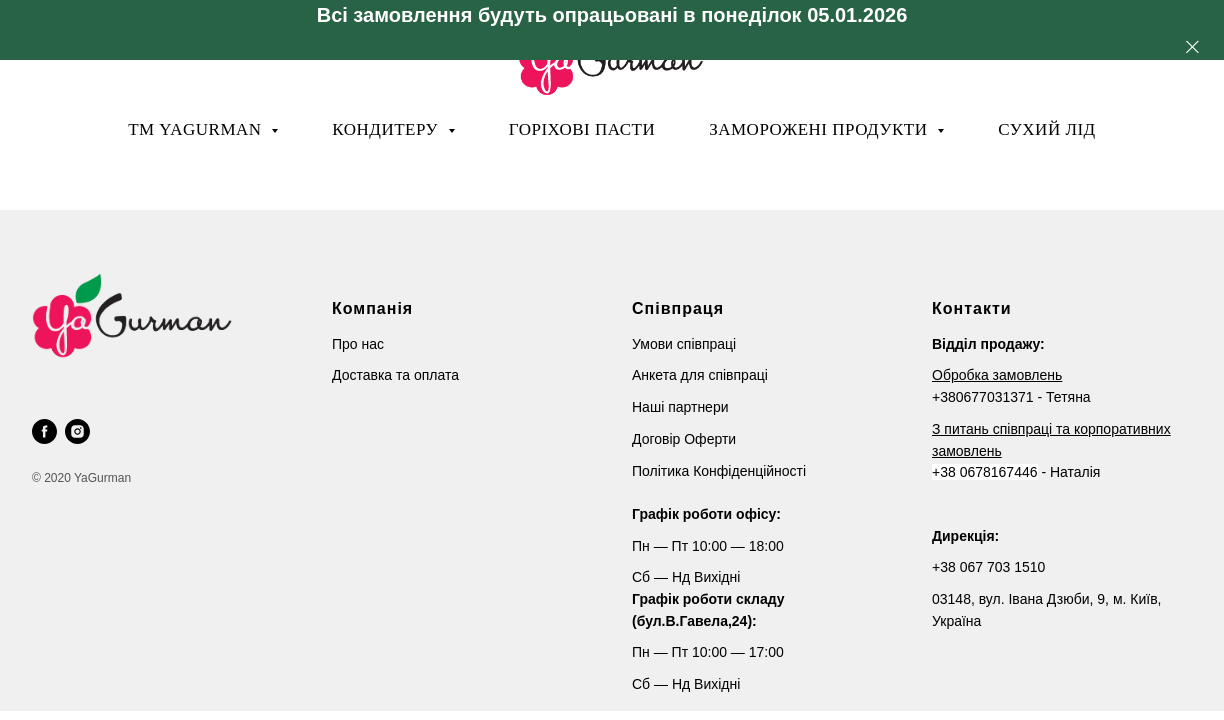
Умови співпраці (684, 344)
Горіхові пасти (582, 129)
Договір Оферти (684, 439)
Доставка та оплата (395, 375)
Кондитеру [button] (387, 129)
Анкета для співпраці (700, 375)
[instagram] (77, 431)
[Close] (1192, 46)
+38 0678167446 (985, 472)
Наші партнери (680, 407)
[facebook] (44, 431)
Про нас (358, 344)
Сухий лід (1047, 129)
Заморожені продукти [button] (820, 129)
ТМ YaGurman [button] (197, 129)
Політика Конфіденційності (719, 471)
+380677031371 (983, 397)
